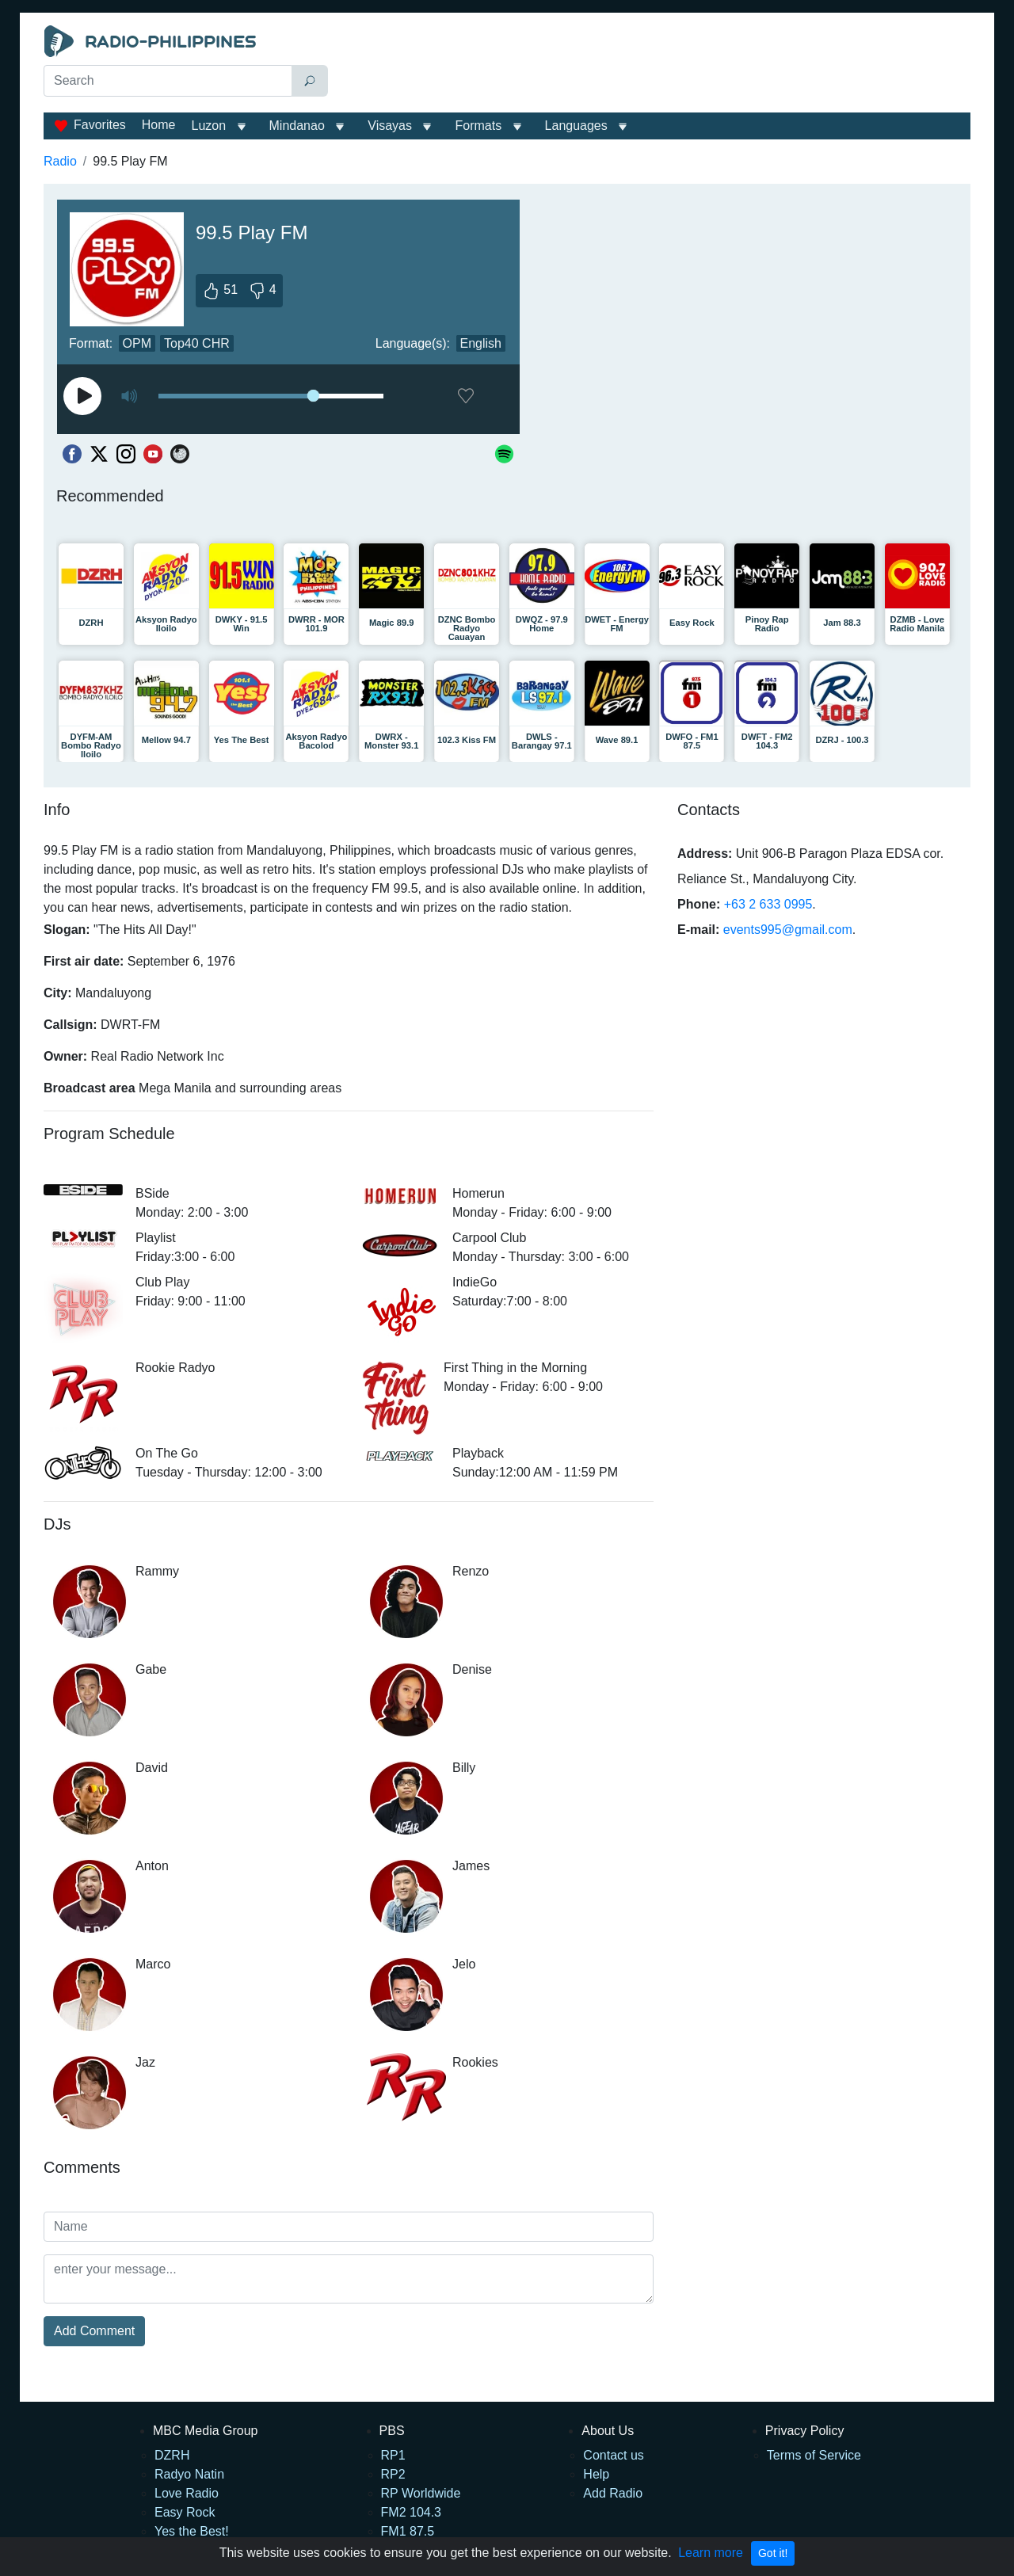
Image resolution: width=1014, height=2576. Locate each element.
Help (596, 2474)
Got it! (772, 2553)
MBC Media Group (205, 2430)
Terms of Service (814, 2455)
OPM (137, 343)
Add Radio (612, 2493)
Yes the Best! (191, 2531)
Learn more (710, 2552)
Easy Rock (184, 2512)
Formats (478, 125)
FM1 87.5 (408, 2531)
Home (159, 124)
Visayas (390, 125)
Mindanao (297, 125)
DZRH (171, 2455)
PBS (392, 2430)
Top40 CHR (197, 343)
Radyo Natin (189, 2474)
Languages (576, 125)
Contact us (613, 2455)
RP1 (393, 2455)
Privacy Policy (804, 2430)
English (480, 343)
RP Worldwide (421, 2493)
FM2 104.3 (411, 2512)
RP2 (393, 2474)
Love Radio (186, 2493)
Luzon (208, 125)
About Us (607, 2430)
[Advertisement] (653, 65)
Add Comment (94, 2331)
